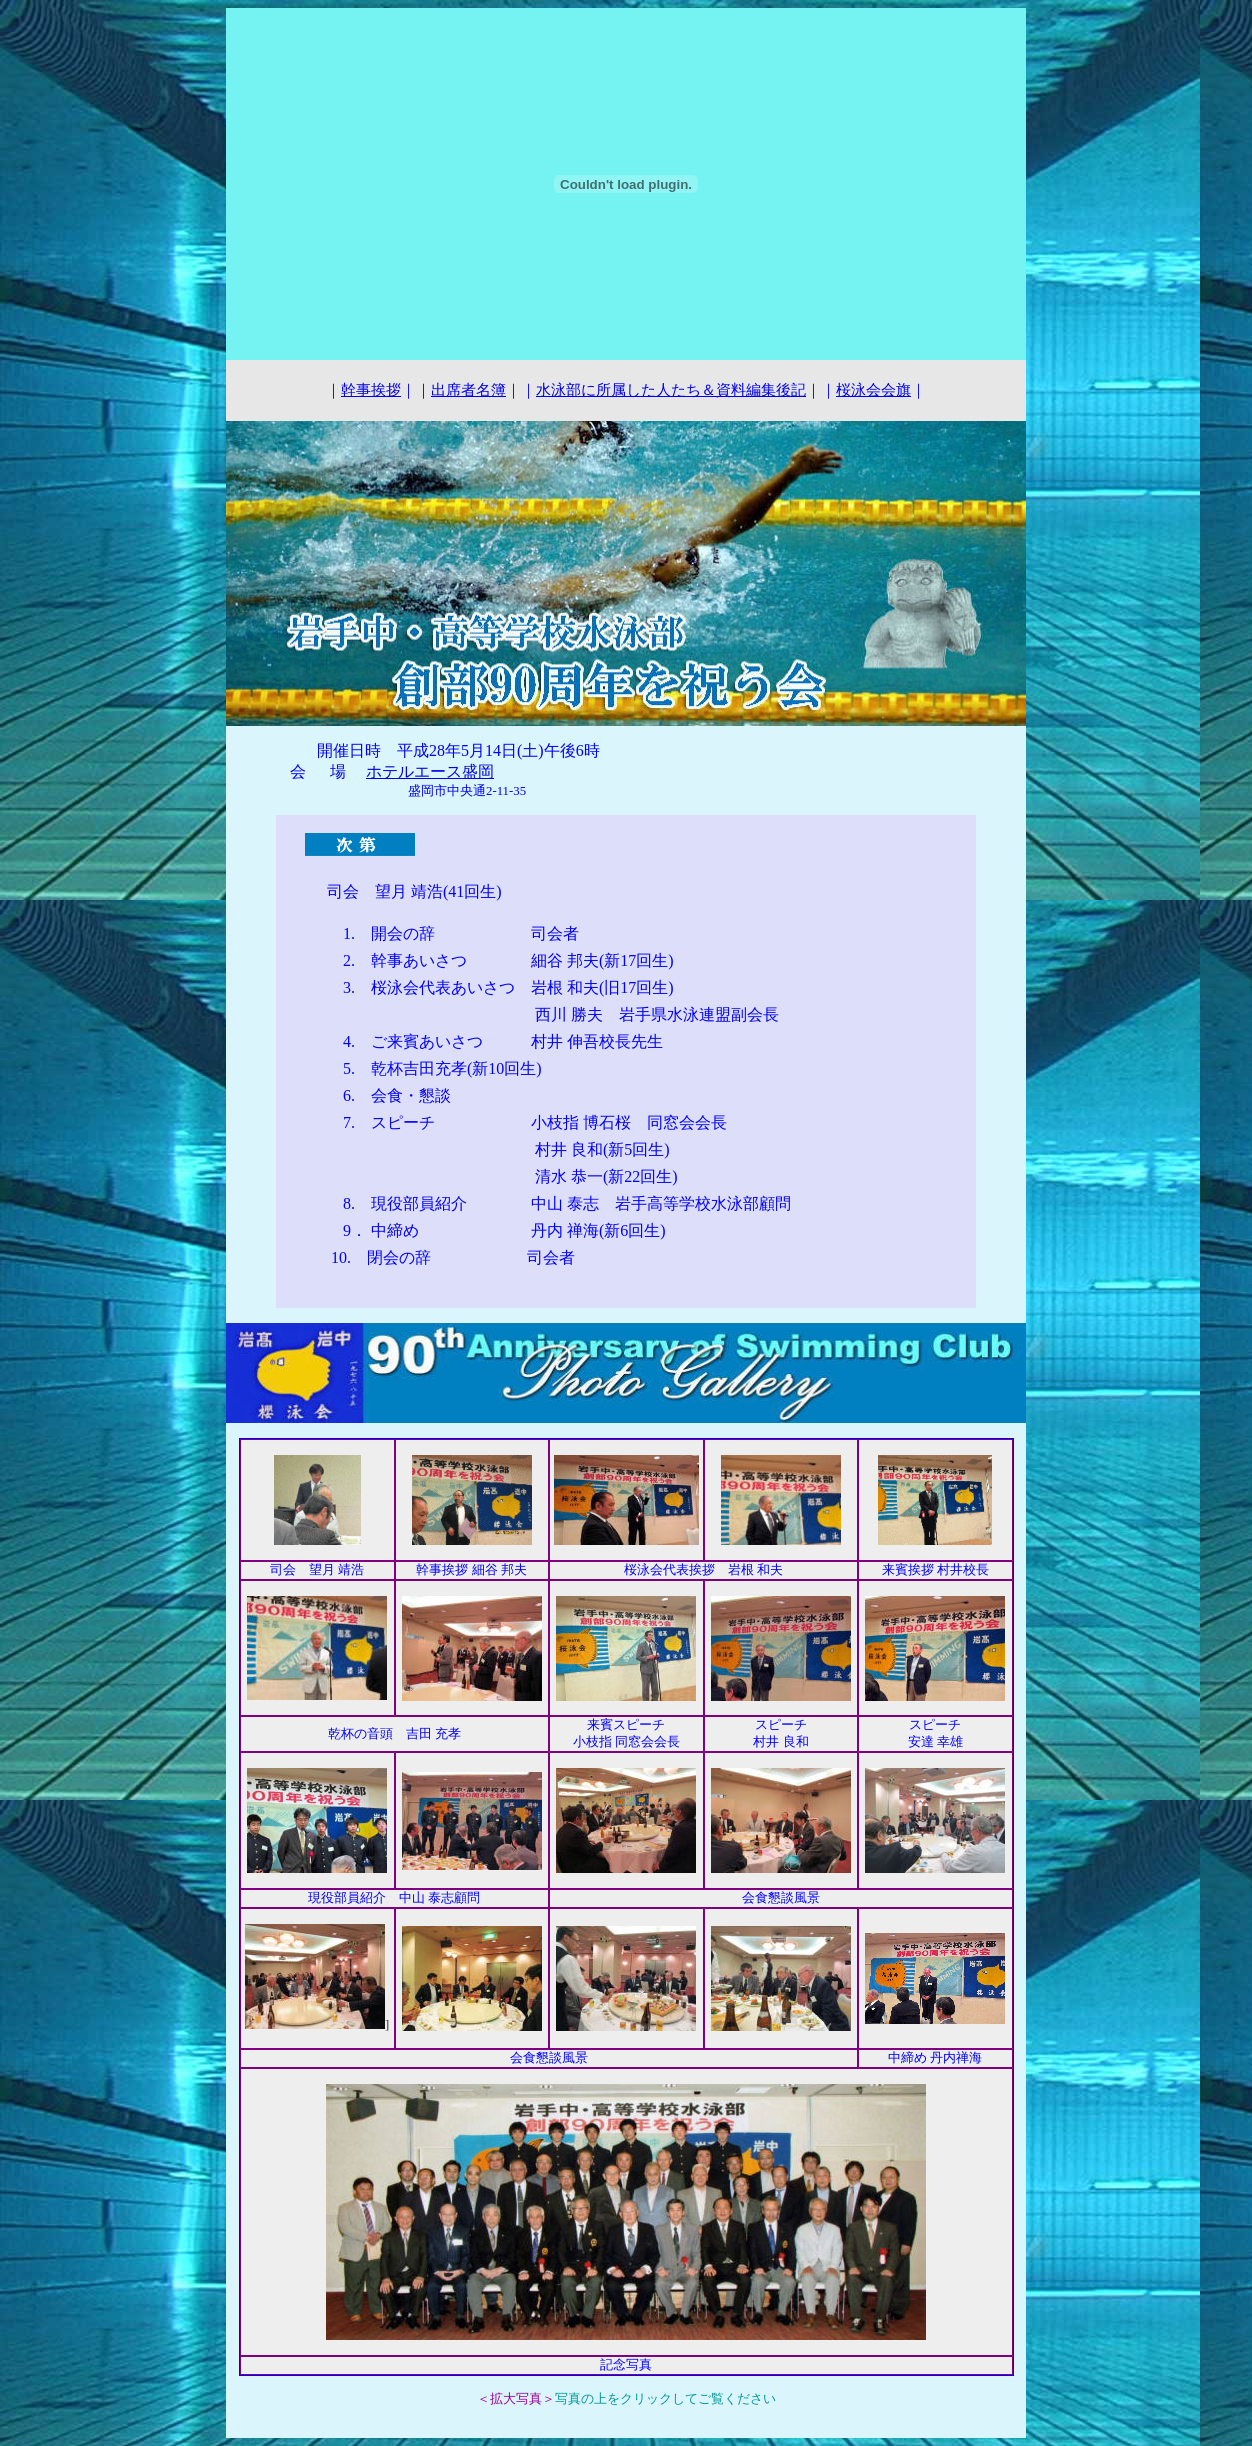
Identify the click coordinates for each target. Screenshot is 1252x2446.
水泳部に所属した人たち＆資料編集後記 (671, 390)
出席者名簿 (468, 390)
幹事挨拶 (371, 390)
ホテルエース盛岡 (430, 771)
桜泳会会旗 (873, 390)
